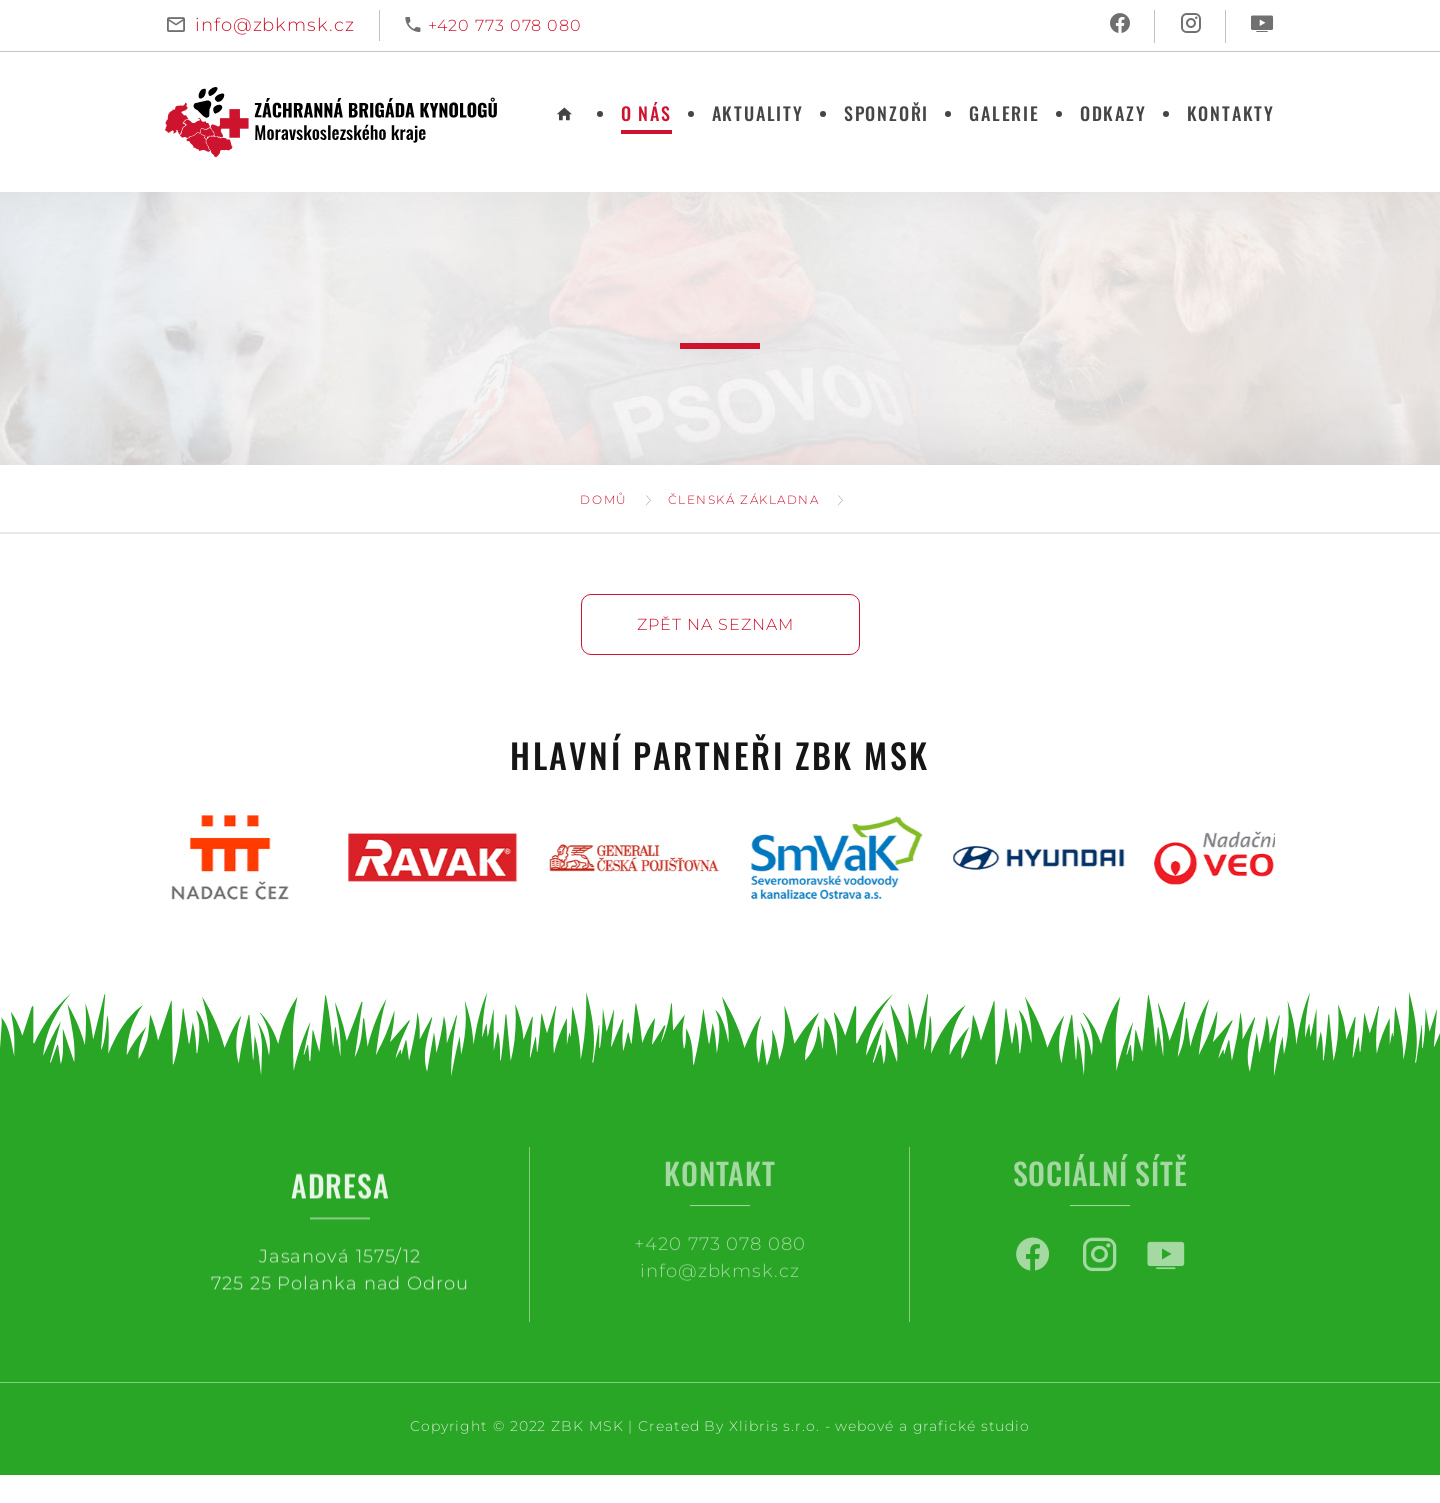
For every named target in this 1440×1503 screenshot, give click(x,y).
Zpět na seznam (715, 624)
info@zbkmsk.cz (275, 25)
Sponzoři (886, 113)
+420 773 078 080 (505, 25)
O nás (646, 113)
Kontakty (1231, 113)
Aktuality (758, 113)
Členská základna (744, 499)
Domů (603, 499)
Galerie (1004, 113)
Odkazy (1113, 113)
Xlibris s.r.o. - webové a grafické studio (879, 1426)
